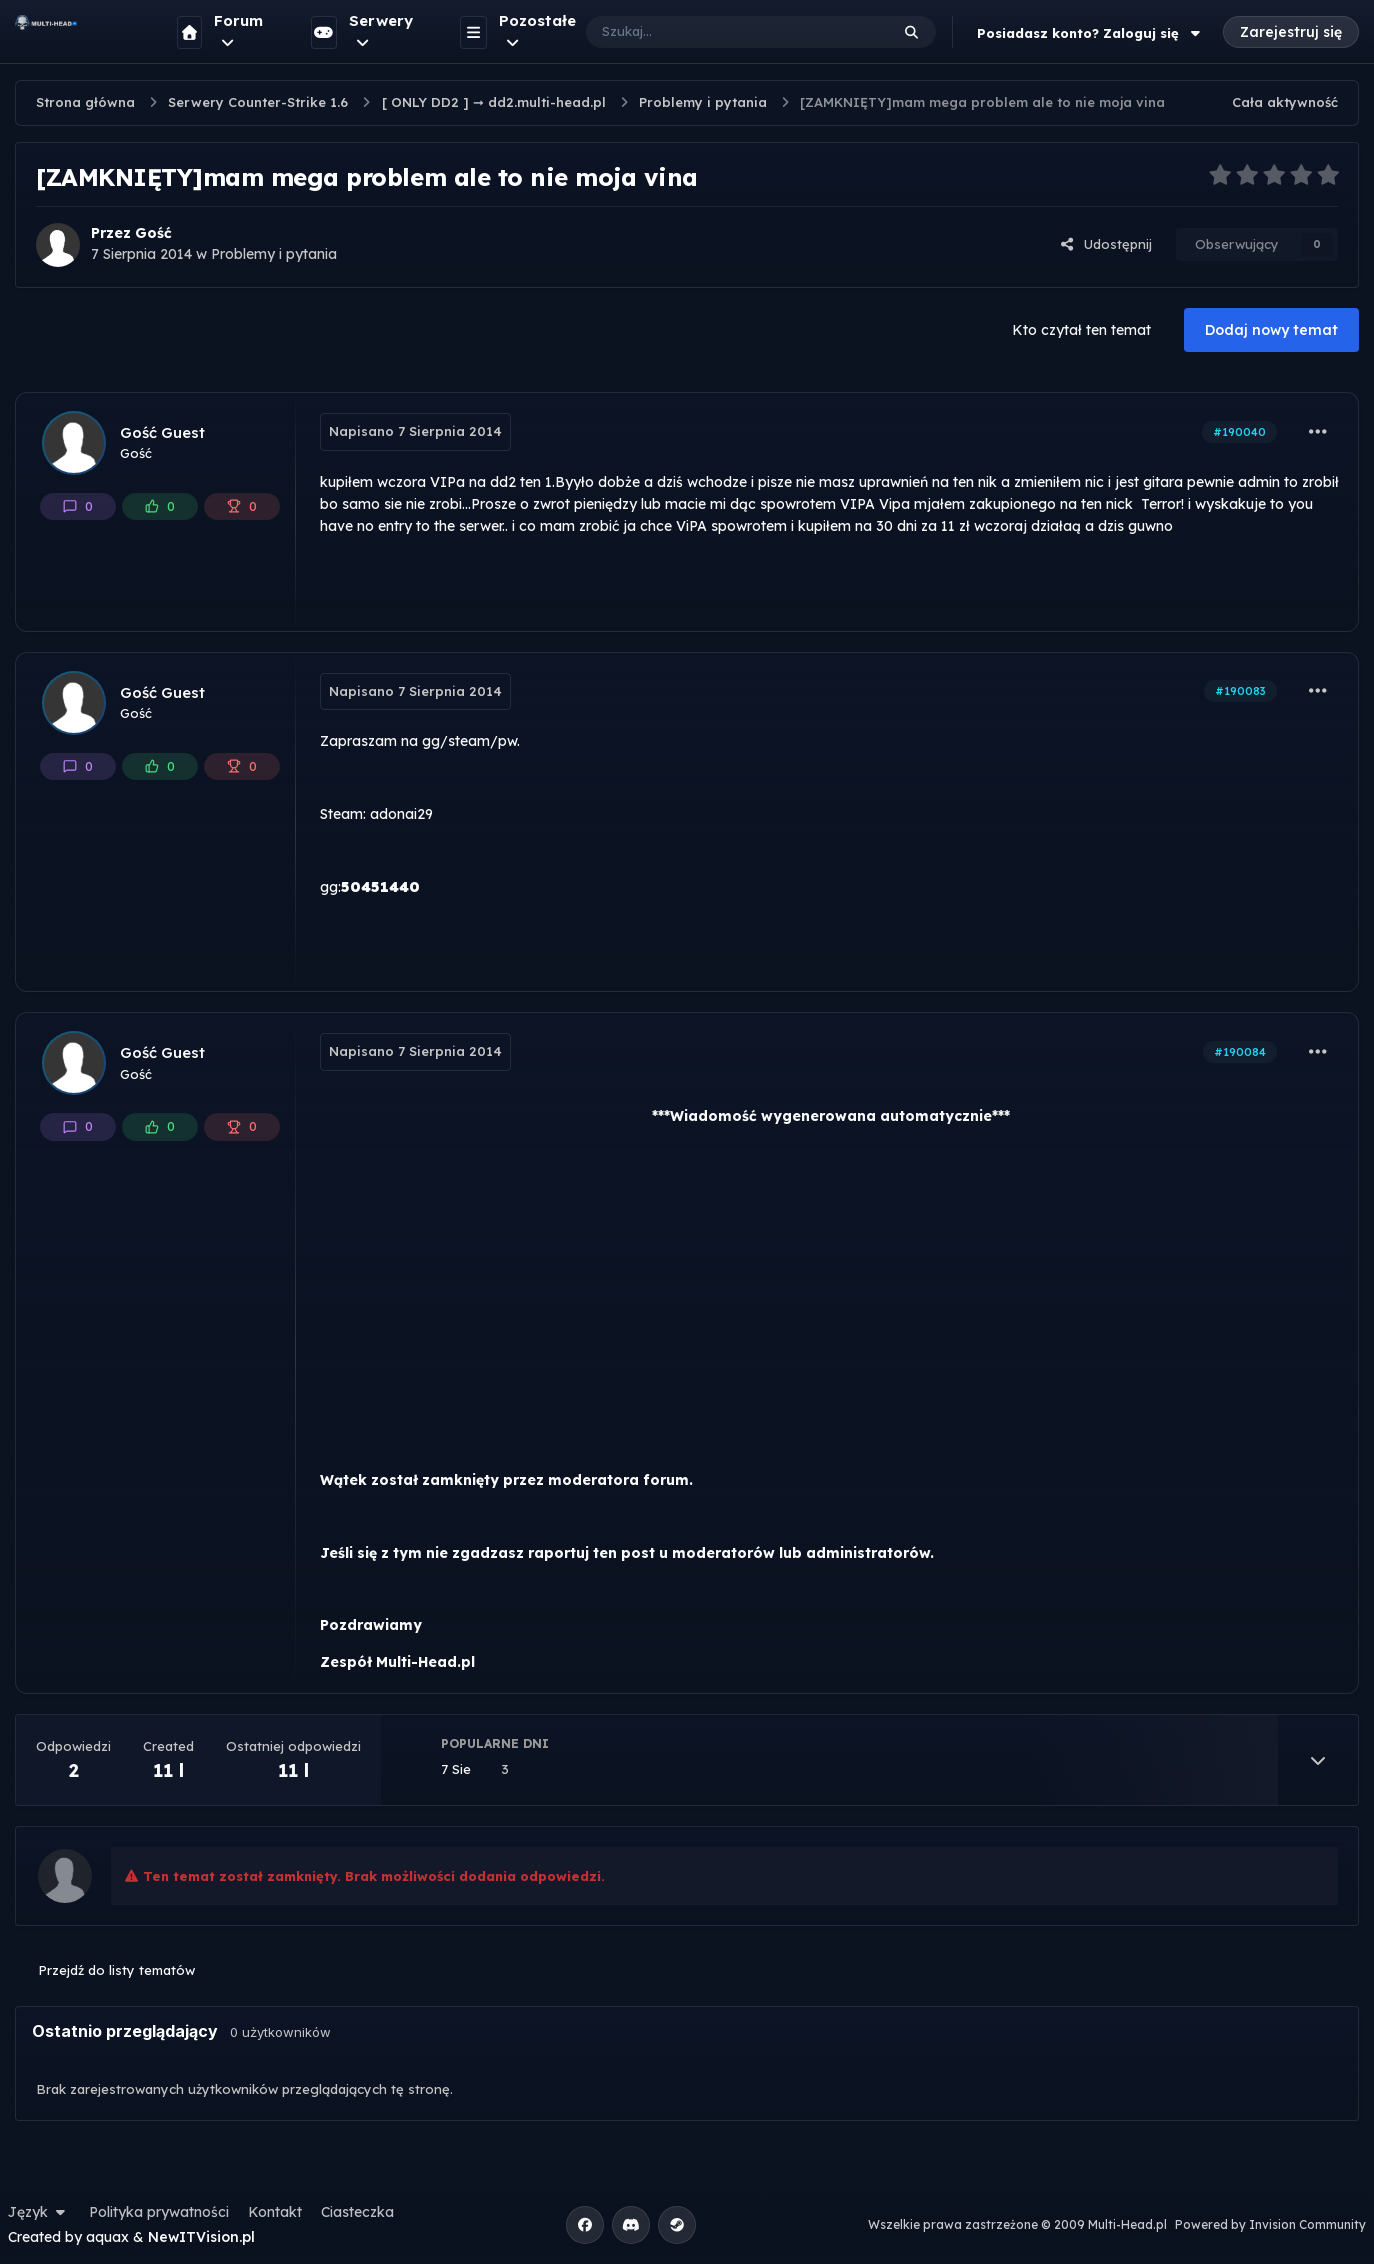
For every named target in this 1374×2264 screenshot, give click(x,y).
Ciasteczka (357, 2212)
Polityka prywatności (159, 2212)
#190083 (1240, 691)
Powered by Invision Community (1270, 2224)
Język (39, 2212)
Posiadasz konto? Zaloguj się (1091, 33)
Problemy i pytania (274, 254)
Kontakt (275, 2212)
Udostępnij (1106, 244)
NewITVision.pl (201, 2237)
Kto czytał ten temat (1081, 330)
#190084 (1240, 1052)
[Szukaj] (717, 32)
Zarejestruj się (1291, 32)
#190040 (1239, 432)
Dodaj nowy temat (1271, 330)
